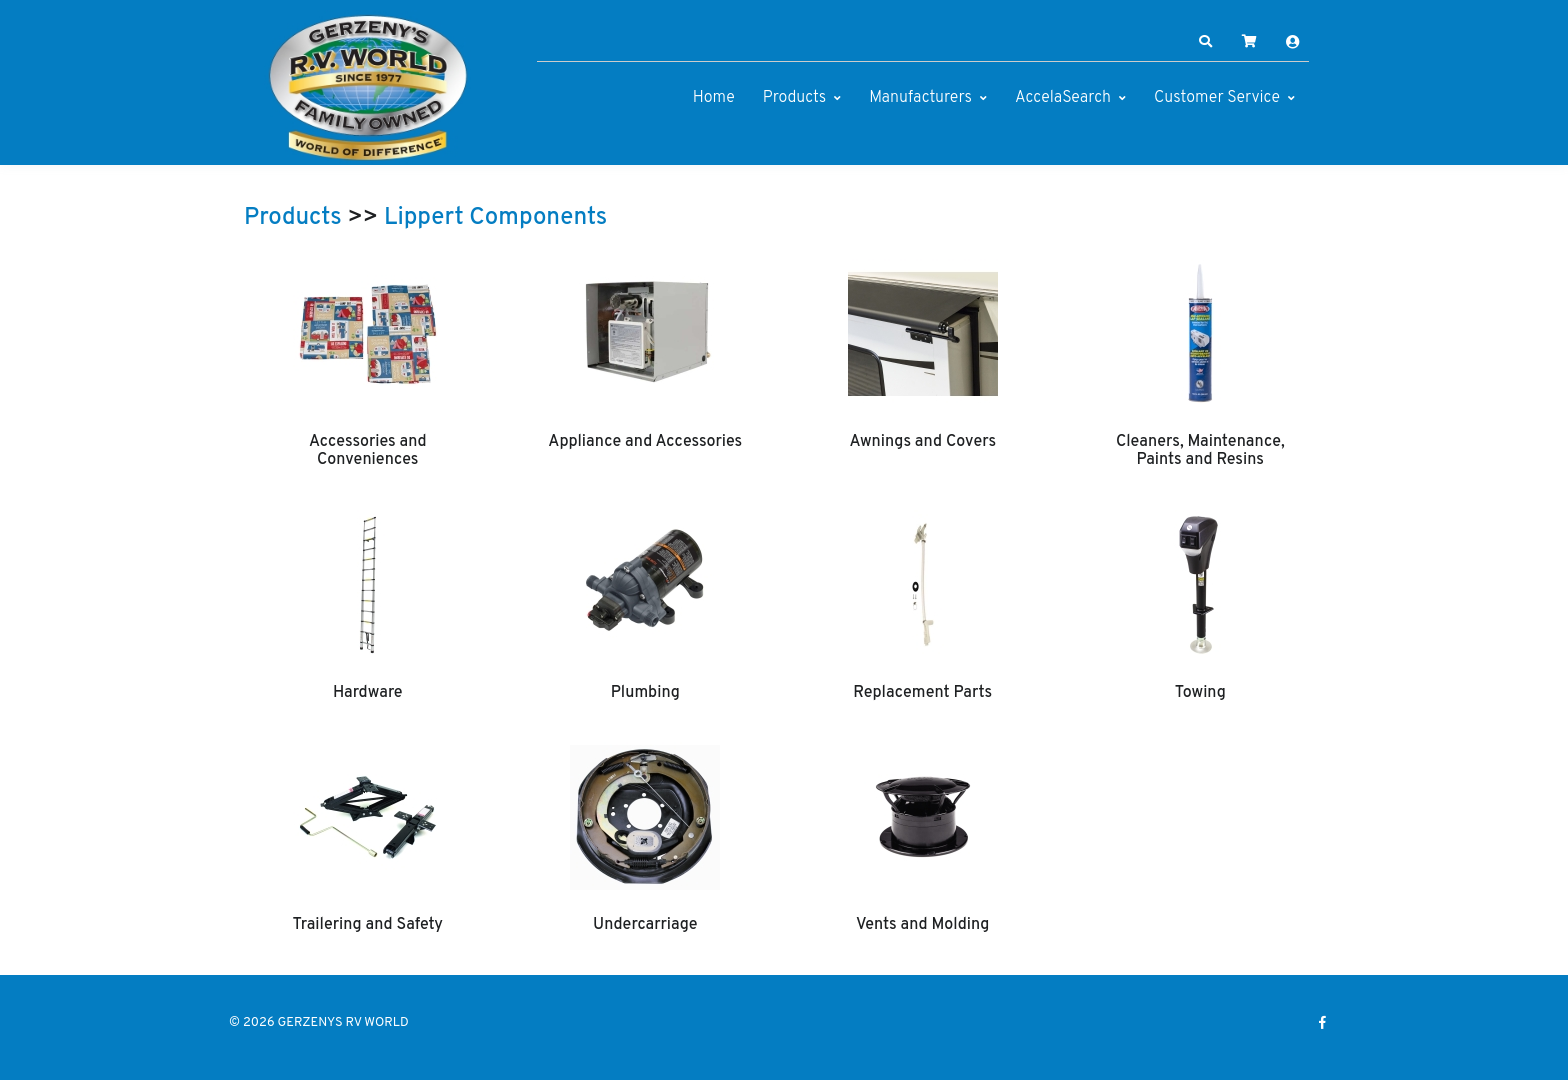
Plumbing (645, 693)
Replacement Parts (922, 693)
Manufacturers (920, 98)
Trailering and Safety (368, 925)
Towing (1200, 693)
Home (714, 98)
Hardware (368, 693)
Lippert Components (495, 218)
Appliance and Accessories (645, 442)
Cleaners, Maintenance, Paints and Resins (1200, 451)
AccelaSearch (1063, 98)
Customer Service (1217, 98)
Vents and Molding (922, 925)
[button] (1206, 42)
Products (794, 98)
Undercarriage (645, 925)
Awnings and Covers (922, 442)
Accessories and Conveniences (368, 451)
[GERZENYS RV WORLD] (369, 87)
